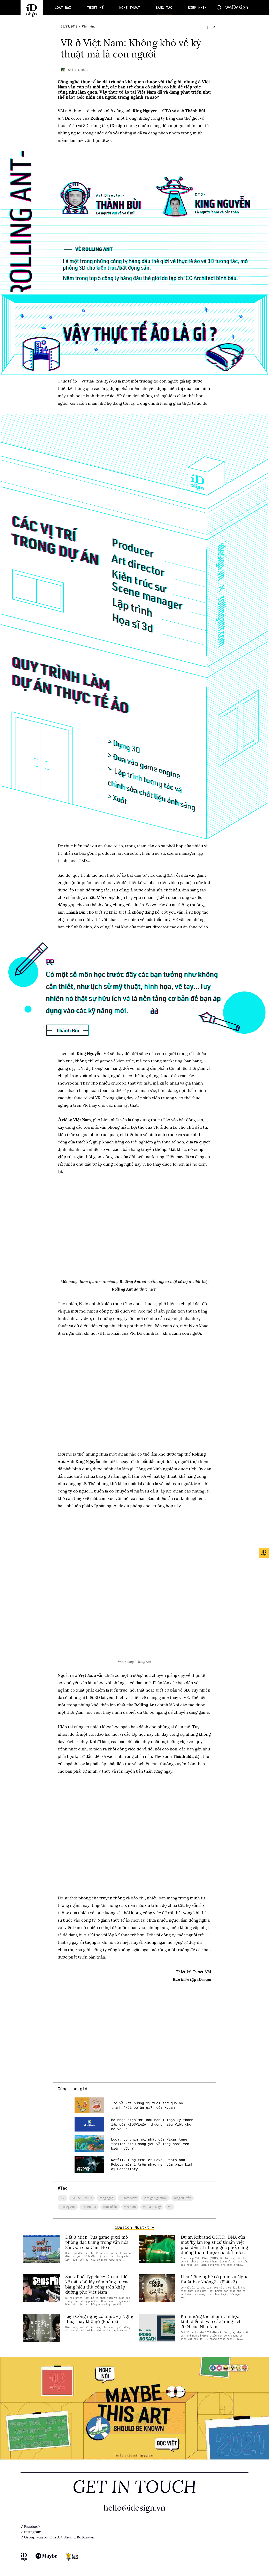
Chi (71, 69)
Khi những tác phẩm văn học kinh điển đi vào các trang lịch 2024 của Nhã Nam (211, 2321)
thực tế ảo (110, 2207)
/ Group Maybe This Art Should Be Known (57, 2537)
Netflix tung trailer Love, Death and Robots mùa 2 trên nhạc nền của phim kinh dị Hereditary (152, 2164)
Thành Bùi (89, 2207)
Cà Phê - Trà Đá (82, 2198)
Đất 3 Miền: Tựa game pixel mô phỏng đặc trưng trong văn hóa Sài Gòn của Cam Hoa (97, 2242)
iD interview (129, 2198)
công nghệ (106, 2198)
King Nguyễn (182, 2198)
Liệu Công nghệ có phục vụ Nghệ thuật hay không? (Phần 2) (99, 2319)
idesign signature (155, 2198)
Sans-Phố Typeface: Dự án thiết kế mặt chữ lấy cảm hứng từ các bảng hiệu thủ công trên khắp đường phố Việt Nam (97, 2284)
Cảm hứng (88, 26)
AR (62, 2198)
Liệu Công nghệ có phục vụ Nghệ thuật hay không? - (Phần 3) (214, 2279)
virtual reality (152, 2207)
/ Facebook (30, 2526)
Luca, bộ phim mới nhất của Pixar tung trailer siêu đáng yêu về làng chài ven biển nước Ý (150, 2143)
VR (169, 2207)
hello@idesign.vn (134, 2508)
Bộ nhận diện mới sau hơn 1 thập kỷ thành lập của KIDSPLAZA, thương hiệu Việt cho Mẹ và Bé (152, 2124)
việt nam (130, 2207)
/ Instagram (31, 2532)
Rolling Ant (68, 2207)
